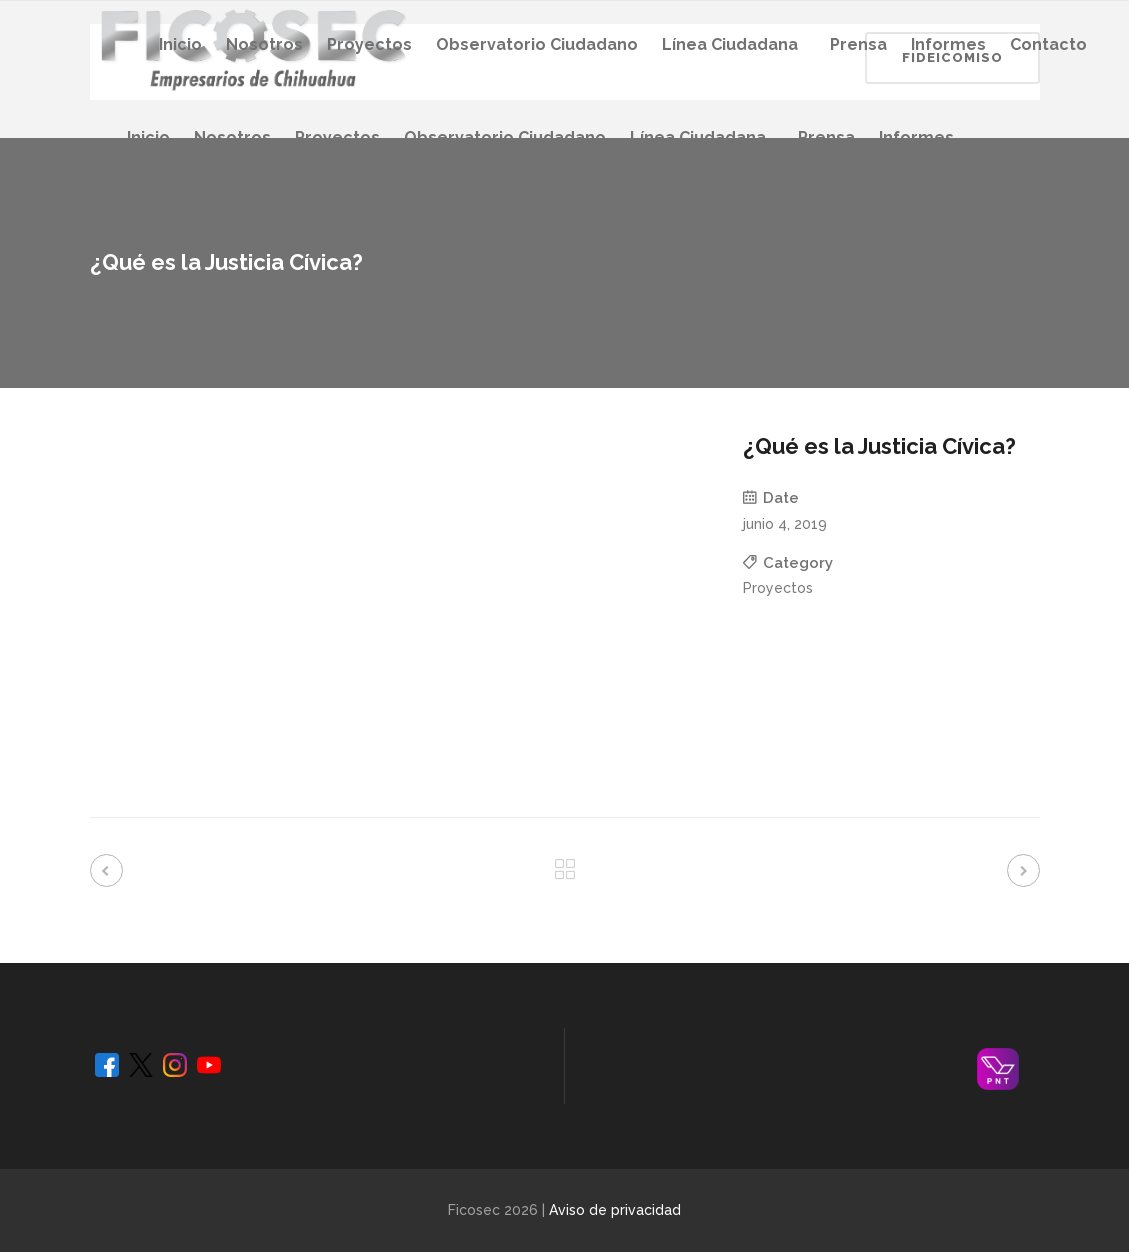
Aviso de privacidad (615, 1210)
